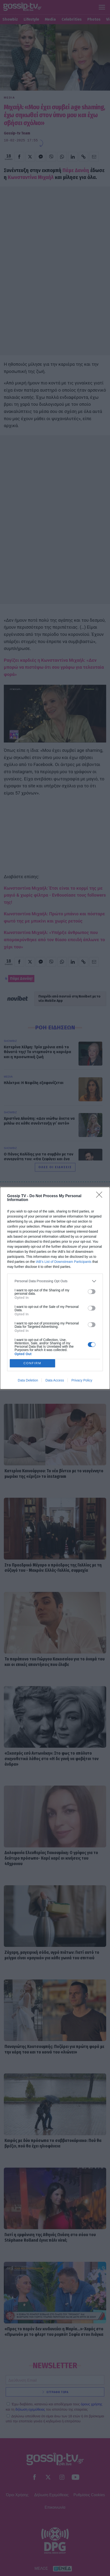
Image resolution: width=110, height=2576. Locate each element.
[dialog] (55, 1288)
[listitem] (55, 1281)
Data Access (54, 1380)
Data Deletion (28, 1380)
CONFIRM (32, 1363)
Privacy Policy (81, 1380)
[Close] (100, 1196)
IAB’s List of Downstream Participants (63, 1262)
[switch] (91, 1291)
